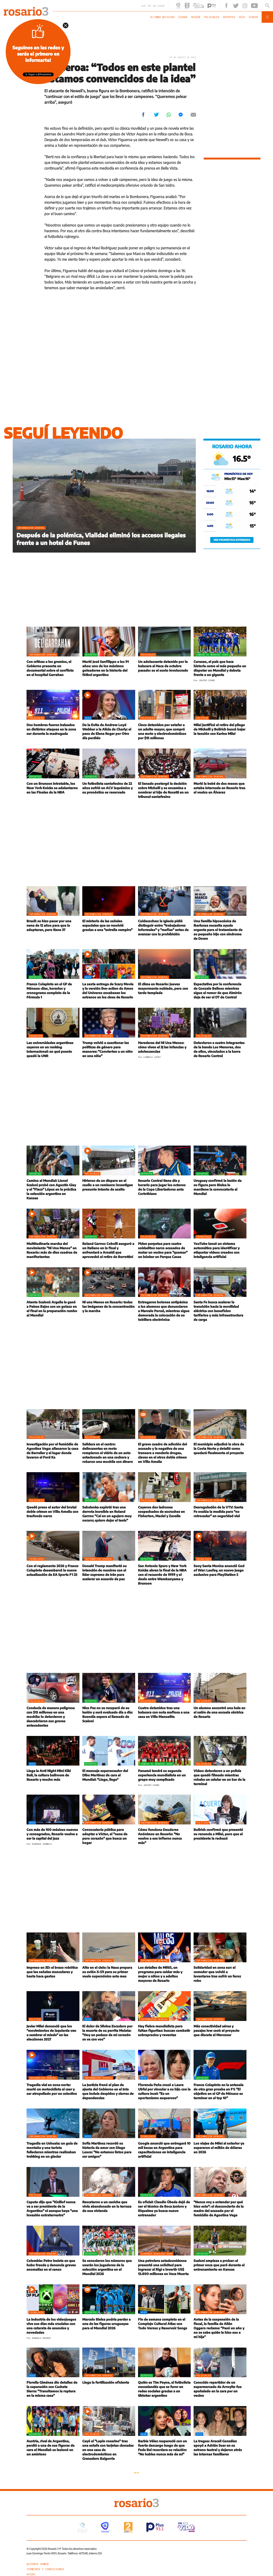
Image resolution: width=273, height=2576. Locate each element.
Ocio (242, 17)
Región (195, 17)
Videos (253, 17)
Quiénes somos (38, 2564)
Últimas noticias (162, 17)
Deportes (229, 17)
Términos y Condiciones (45, 2569)
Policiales (211, 17)
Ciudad (182, 17)
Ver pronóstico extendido (231, 539)
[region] (136, 38)
